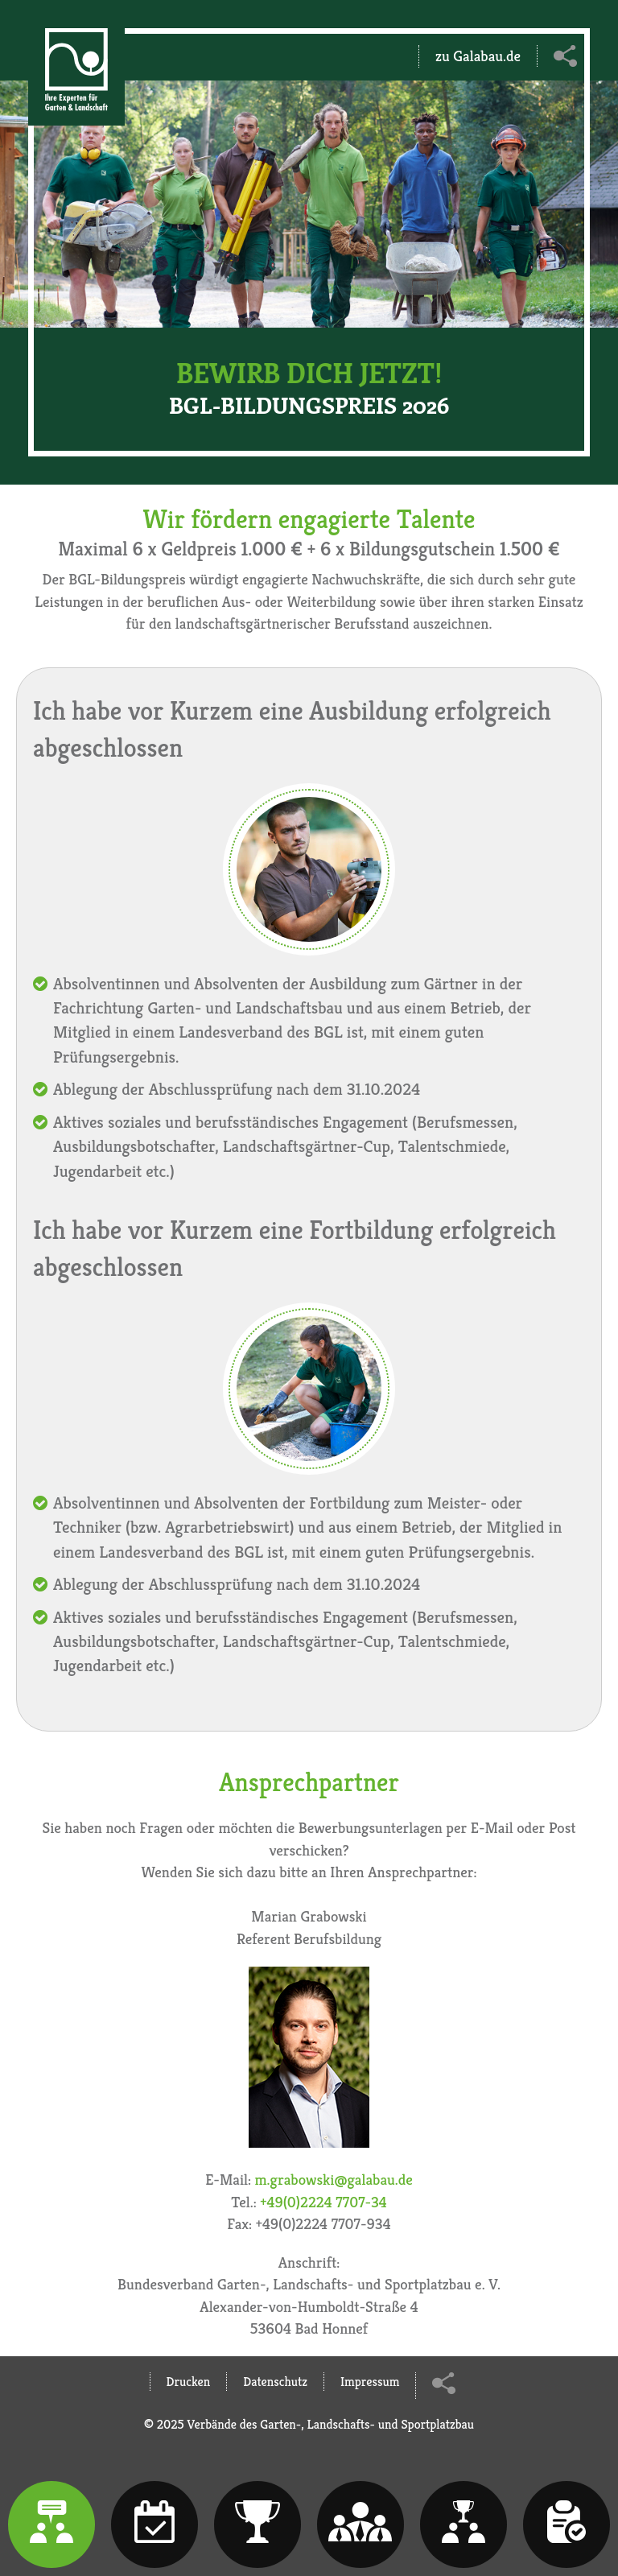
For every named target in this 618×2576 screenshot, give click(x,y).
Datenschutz (275, 2381)
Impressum (369, 2381)
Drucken (189, 2381)
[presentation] (51, 2524)
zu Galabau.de (478, 55)
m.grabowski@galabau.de (334, 2179)
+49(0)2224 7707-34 (323, 2201)
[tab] (51, 2524)
